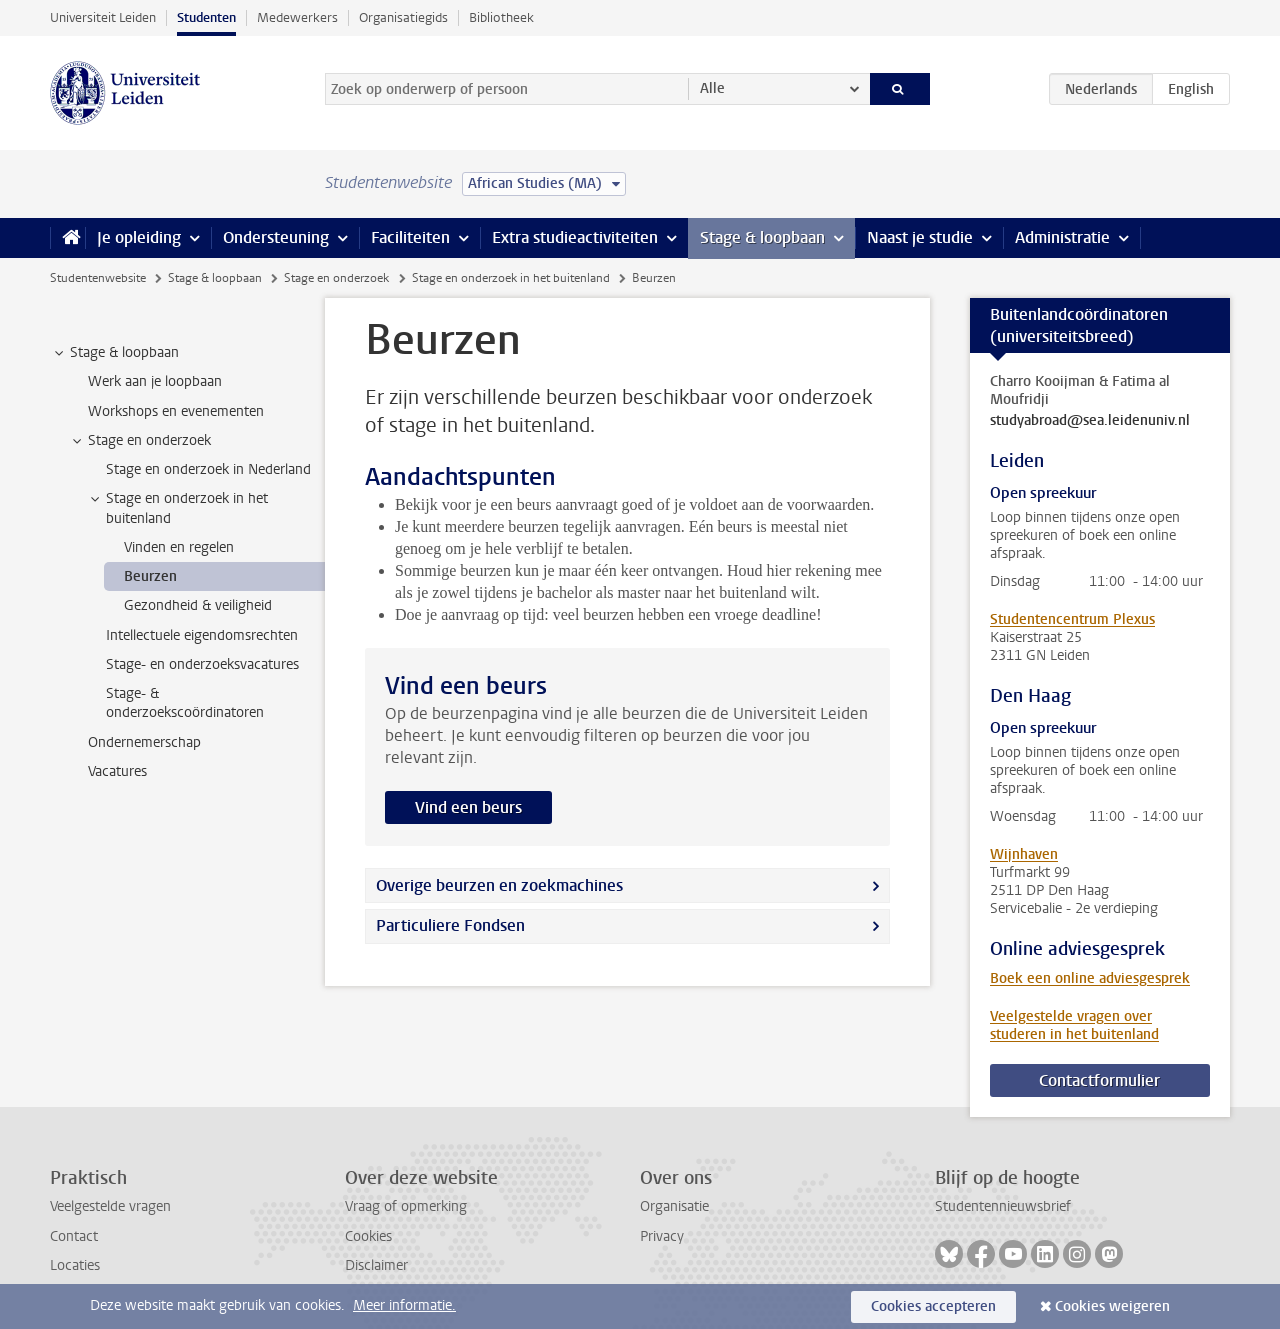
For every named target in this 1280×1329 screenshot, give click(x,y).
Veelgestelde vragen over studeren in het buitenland (1074, 1025)
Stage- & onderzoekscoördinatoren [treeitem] (185, 703)
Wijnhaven (1024, 854)
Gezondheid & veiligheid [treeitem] (198, 605)
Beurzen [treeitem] (150, 576)
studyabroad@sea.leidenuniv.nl (1090, 421)
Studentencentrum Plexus (1072, 619)
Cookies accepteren (933, 1306)
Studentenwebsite (98, 278)
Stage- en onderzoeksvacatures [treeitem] (202, 664)
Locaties (75, 1265)
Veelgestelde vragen (110, 1206)
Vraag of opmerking (406, 1206)
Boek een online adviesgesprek (1090, 978)
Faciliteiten (410, 237)
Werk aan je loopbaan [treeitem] (155, 381)
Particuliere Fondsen (450, 925)
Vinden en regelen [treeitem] (179, 547)
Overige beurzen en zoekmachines (499, 885)
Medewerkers (297, 17)
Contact (74, 1236)
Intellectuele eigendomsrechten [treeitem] (202, 635)
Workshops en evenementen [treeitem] (176, 411)
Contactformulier (1099, 1080)
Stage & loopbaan (762, 237)
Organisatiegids (403, 17)
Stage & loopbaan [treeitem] (115, 353)
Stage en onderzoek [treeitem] (140, 441)
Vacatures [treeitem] (117, 771)
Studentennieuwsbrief (1003, 1206)
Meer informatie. (404, 1305)
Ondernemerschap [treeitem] (144, 742)
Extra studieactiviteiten (575, 237)
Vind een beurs (468, 807)
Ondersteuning (276, 237)
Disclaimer (376, 1265)
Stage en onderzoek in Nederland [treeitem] (208, 469)
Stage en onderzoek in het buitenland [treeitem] (177, 508)
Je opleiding (139, 237)
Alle (712, 88)
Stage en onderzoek (336, 278)
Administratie (1062, 237)
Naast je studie (920, 237)
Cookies (368, 1236)
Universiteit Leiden (103, 17)
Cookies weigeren (1112, 1306)
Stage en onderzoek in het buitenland (511, 278)
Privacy (662, 1236)
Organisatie (674, 1206)
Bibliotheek (501, 17)
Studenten (206, 17)
